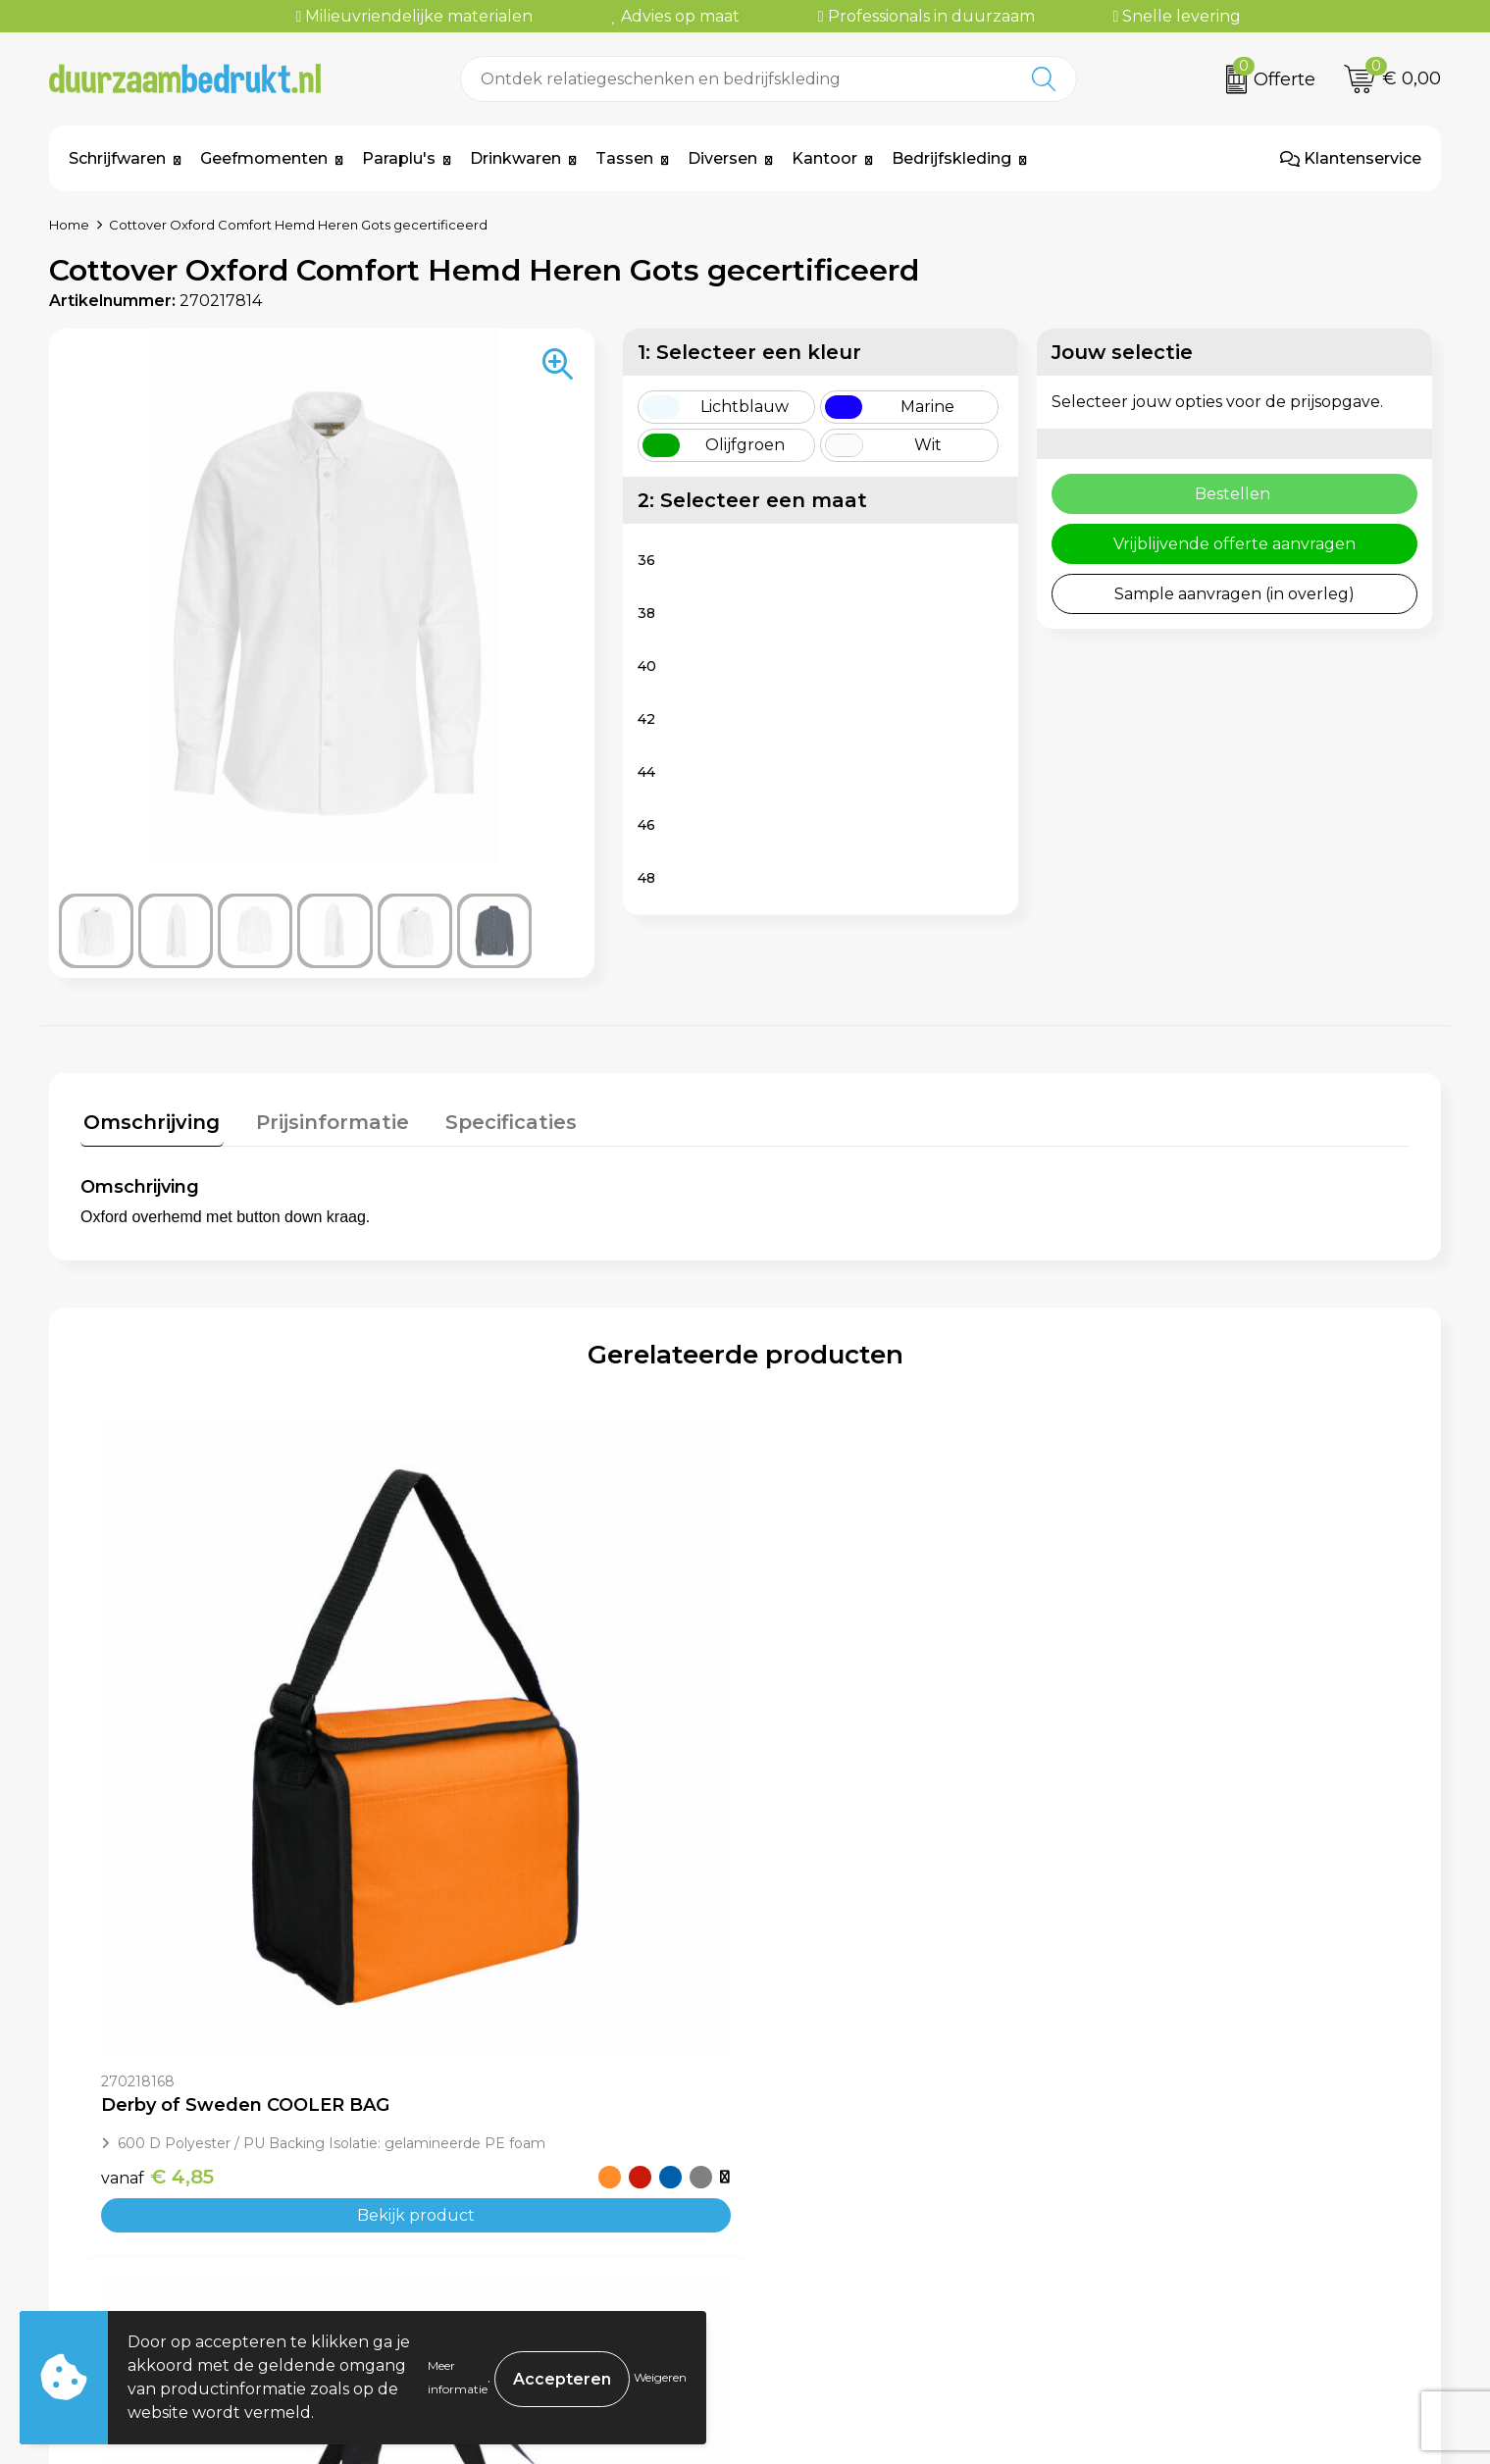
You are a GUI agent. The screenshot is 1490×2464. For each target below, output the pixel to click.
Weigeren (660, 2377)
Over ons (459, 2170)
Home (69, 224)
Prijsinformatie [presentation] (322, 1119)
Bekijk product (246, 1893)
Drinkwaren (515, 158)
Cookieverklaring (1181, 2199)
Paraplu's (399, 158)
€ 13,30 (493, 1916)
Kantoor (824, 158)
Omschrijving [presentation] (148, 1119)
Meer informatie (458, 2377)
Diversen (722, 158)
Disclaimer (1154, 2259)
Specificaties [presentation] (494, 1119)
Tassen (624, 158)
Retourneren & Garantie (864, 2259)
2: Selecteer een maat (752, 500)
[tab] (148, 1123)
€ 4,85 (157, 1855)
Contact (800, 2170)
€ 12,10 (1155, 1855)
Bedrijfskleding (951, 158)
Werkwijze (465, 2230)
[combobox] (736, 79)
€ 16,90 (827, 1855)
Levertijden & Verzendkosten (883, 2230)
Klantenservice (1350, 158)
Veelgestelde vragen (505, 2199)
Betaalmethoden (836, 2199)
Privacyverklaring (1183, 2230)
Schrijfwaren (117, 158)
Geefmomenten (264, 158)
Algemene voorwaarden (1210, 2170)
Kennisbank (470, 2259)
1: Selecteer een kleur (749, 352)
